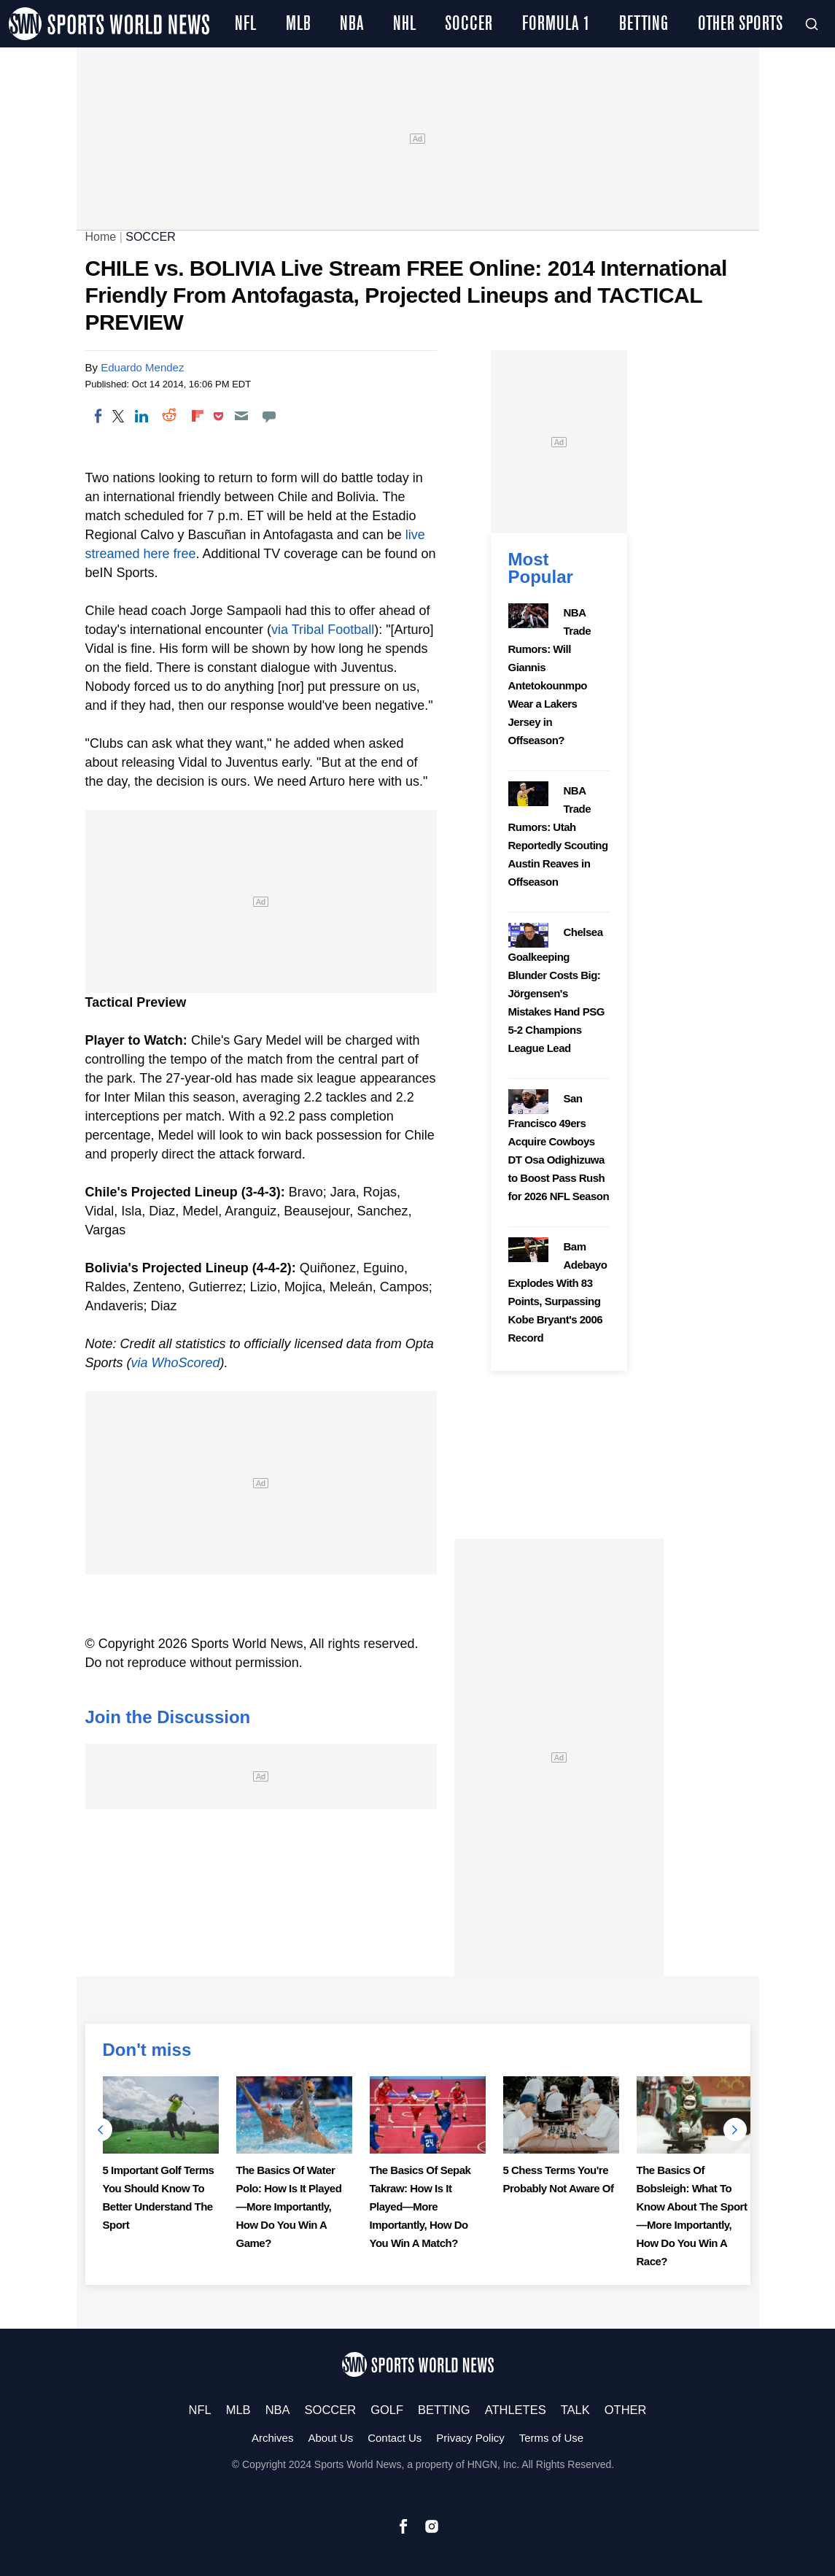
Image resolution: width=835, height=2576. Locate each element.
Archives (273, 2438)
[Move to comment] (268, 416)
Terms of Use (551, 2438)
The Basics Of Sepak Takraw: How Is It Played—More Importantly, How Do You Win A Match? (420, 2206)
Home (101, 237)
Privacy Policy (470, 2438)
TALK (575, 2409)
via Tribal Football (322, 629)
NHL (404, 24)
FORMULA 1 (556, 24)
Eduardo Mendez (142, 367)
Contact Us (395, 2438)
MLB (298, 24)
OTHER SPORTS (740, 24)
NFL (245, 24)
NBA (351, 24)
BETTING (643, 24)
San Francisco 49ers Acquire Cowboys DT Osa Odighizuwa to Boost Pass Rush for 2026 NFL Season (559, 1147)
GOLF (386, 2409)
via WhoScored (175, 1362)
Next (735, 2129)
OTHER (626, 2409)
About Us (330, 2438)
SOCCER (468, 24)
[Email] (241, 416)
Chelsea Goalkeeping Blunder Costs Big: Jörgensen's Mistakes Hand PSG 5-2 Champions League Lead (556, 990)
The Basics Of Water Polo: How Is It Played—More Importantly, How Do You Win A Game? (289, 2206)
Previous (100, 2129)
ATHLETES (515, 2409)
